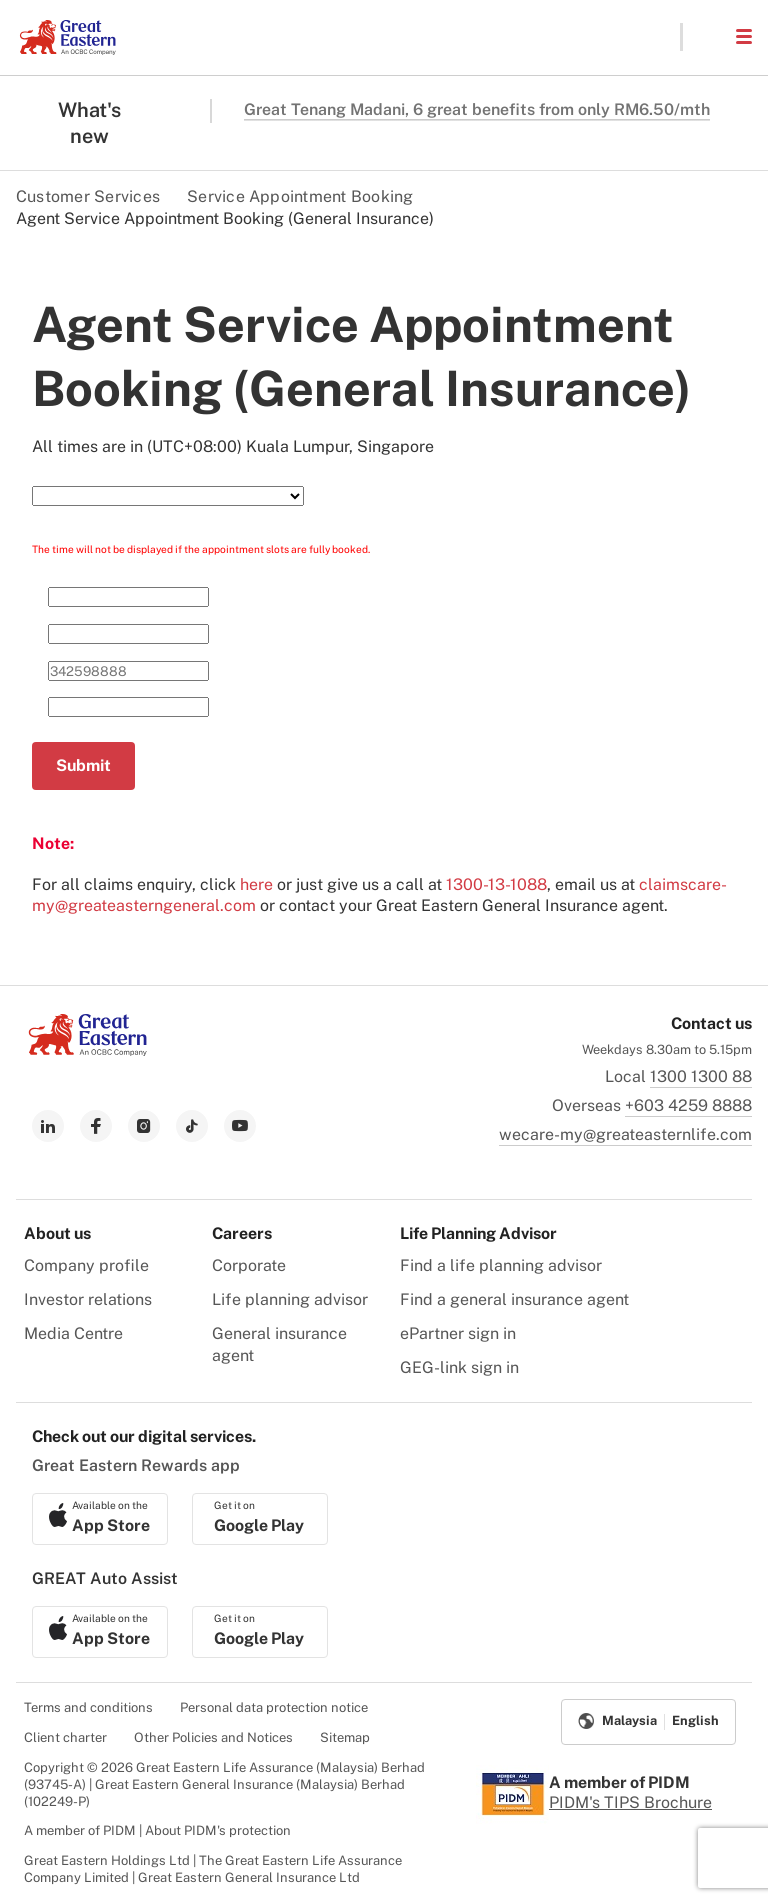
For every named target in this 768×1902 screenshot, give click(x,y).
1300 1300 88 (701, 1076)
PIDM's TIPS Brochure (630, 1802)
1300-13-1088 (496, 884)
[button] (708, 37)
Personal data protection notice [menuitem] (274, 1707)
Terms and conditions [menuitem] (88, 1707)
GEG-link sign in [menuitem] (459, 1367)
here (256, 884)
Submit (83, 765)
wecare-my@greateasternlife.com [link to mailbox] (625, 1134)
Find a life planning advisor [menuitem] (501, 1265)
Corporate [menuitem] (249, 1265)
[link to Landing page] (88, 1050)
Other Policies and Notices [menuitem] (213, 1737)
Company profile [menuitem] (86, 1265)
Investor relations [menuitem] (88, 1299)
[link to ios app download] (100, 1519)
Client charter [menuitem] (65, 1737)
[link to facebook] (96, 1126)
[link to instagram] (144, 1126)
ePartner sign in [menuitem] (458, 1333)
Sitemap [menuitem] (345, 1737)
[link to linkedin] (48, 1126)
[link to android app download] (260, 1519)
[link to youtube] (240, 1126)
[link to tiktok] (192, 1126)
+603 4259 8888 (688, 1105)
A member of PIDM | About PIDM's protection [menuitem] (157, 1830)
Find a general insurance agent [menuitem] (514, 1299)
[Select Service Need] (168, 496)
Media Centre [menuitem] (73, 1333)
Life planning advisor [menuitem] (290, 1299)
